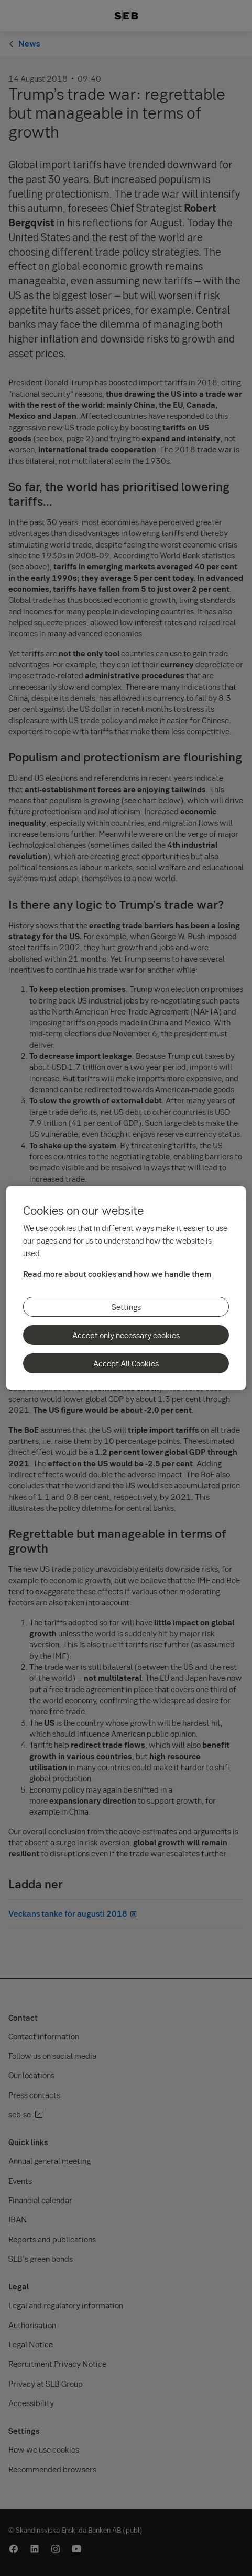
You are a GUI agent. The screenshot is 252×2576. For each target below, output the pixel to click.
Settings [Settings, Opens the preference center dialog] (126, 1307)
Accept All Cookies (126, 1363)
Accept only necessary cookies (126, 1335)
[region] (126, 1288)
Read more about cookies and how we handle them (117, 1274)
